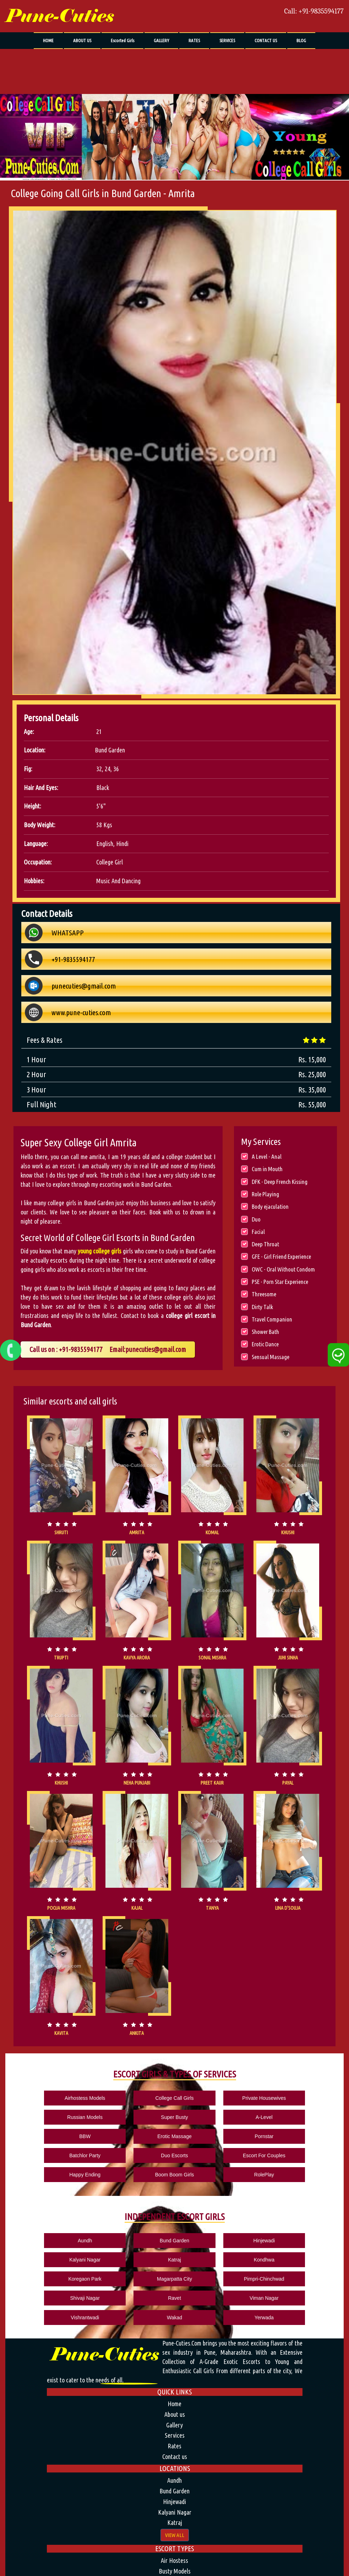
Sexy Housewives (175, 2510)
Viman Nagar (113, 2235)
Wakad (236, 2235)
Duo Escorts (51, 2134)
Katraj (297, 2199)
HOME (48, 40)
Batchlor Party (297, 2115)
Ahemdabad (174, 2559)
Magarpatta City (174, 2217)
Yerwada (297, 2235)
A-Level (51, 2115)
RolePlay (297, 2134)
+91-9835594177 (81, 1349)
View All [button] (174, 2453)
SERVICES (227, 40)
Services (175, 2353)
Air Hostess (174, 2478)
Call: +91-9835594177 (314, 11)
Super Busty (297, 2097)
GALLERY (161, 40)
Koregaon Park (113, 2217)
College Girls (174, 2500)
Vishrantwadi (174, 2235)
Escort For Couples (113, 2134)
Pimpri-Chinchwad (236, 2217)
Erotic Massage (174, 2115)
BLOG (301, 40)
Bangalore (175, 2569)
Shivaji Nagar (297, 2217)
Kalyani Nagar (236, 2199)
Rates (174, 2364)
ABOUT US (82, 40)
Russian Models (236, 2097)
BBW (113, 2115)
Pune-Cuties (59, 16)
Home (174, 2322)
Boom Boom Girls (236, 2134)
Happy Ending (174, 2134)
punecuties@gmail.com (155, 1349)
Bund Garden (113, 2199)
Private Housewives (174, 2097)
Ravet (51, 2235)
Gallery (174, 2343)
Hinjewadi (174, 2199)
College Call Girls (113, 2097)
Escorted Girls (122, 40)
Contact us (174, 2375)
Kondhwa (51, 2217)
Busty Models (175, 2489)
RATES (194, 40)
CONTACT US (266, 40)
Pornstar (236, 2115)
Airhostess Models (51, 2097)
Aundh (51, 2199)
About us (174, 2332)
